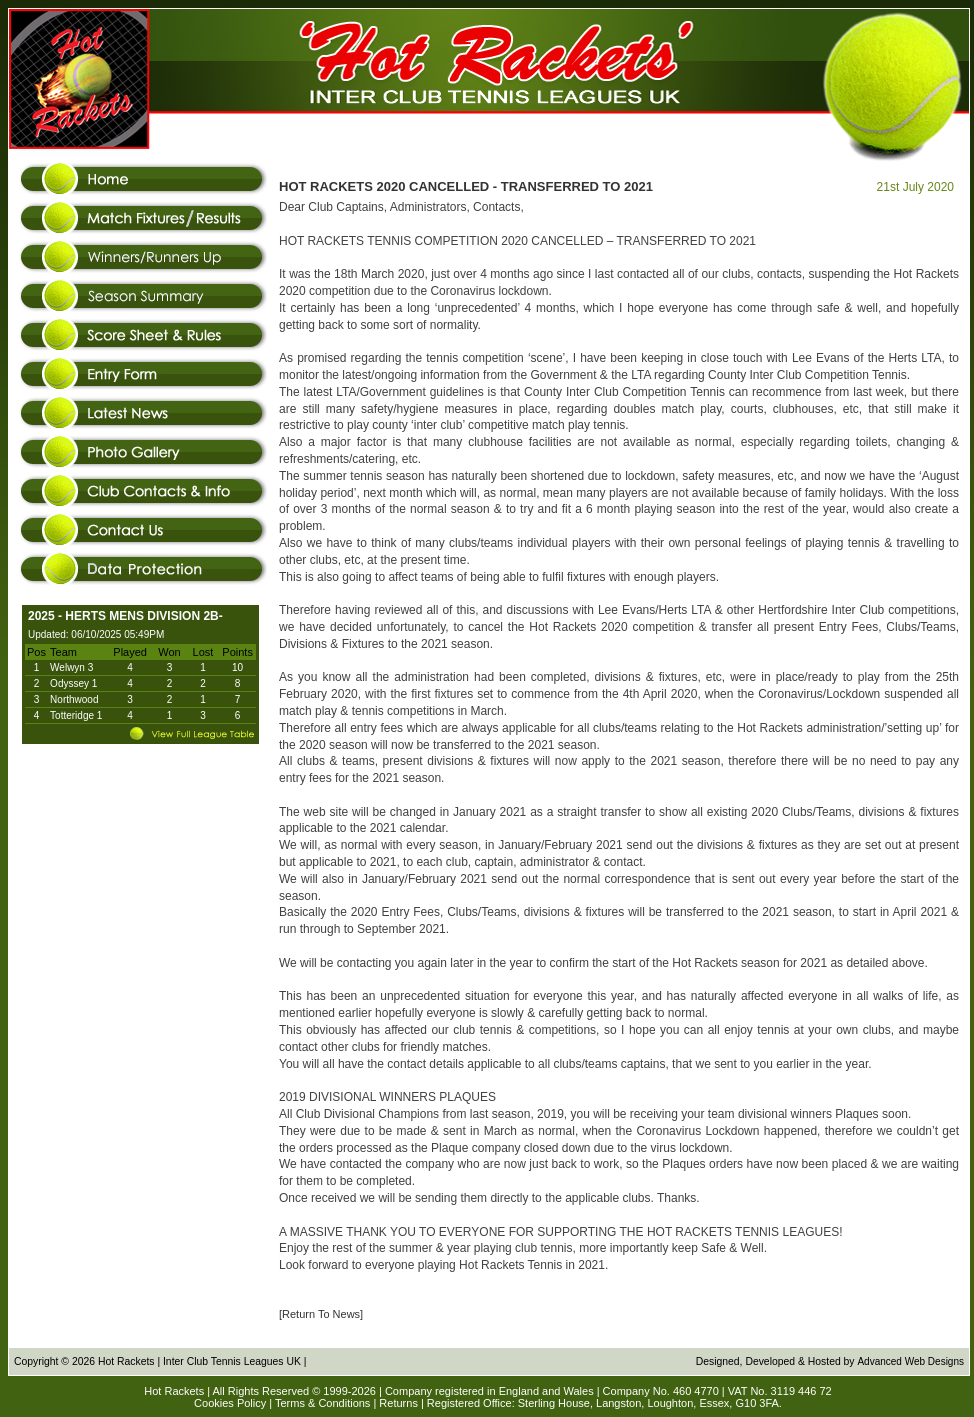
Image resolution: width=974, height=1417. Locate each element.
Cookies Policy (230, 1403)
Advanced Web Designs (910, 1361)
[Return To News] (321, 1314)
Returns (398, 1403)
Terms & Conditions (322, 1403)
